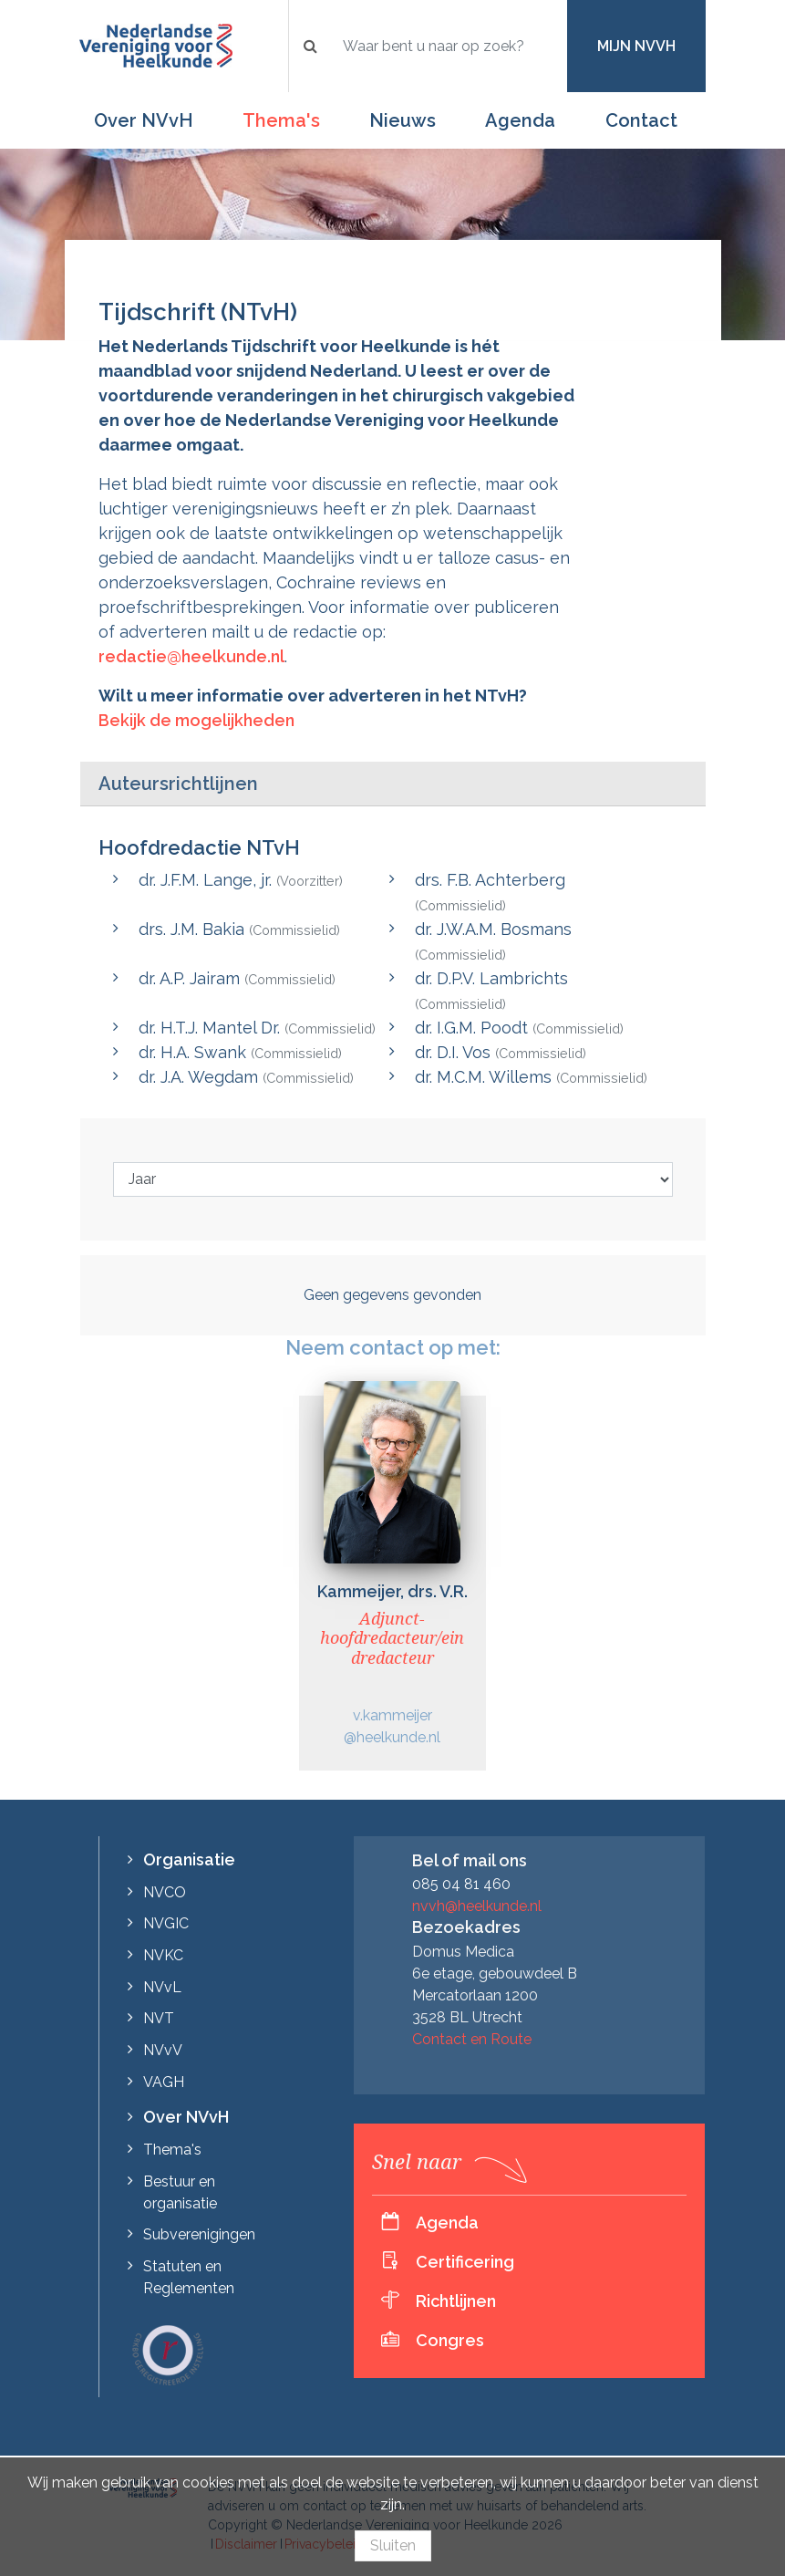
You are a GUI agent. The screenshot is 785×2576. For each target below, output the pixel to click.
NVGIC (166, 1923)
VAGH (163, 2082)
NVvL (162, 1987)
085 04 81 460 (461, 1884)
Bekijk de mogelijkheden (196, 720)
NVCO (164, 1892)
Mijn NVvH (636, 46)
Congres (450, 2340)
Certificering (465, 2261)
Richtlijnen (456, 2301)
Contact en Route (472, 2039)
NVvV (162, 2050)
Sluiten (393, 2545)
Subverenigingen (199, 2234)
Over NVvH (143, 120)
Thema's (281, 120)
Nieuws (402, 120)
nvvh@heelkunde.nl (477, 1906)
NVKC (163, 1955)
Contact (641, 120)
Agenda (520, 120)
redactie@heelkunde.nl (191, 656)
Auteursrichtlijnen (178, 784)
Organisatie (189, 1859)
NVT (158, 2018)
